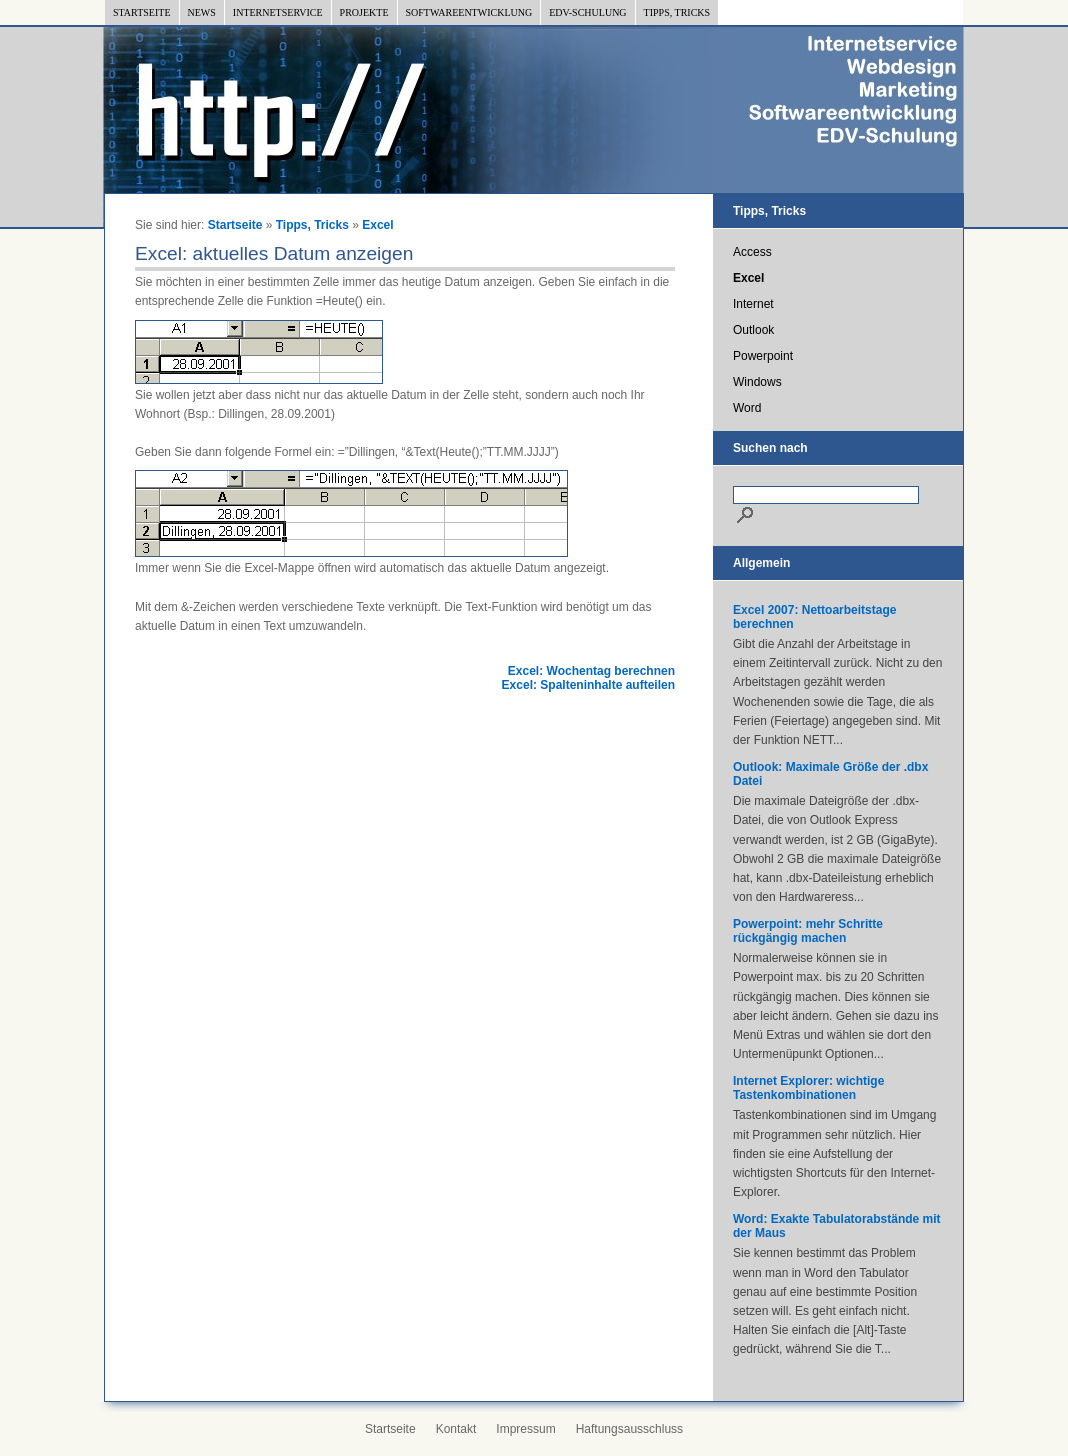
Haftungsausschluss (629, 1429)
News (202, 12)
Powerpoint (763, 356)
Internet (753, 304)
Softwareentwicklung (469, 12)
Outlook (753, 330)
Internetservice (278, 12)
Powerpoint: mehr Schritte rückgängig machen (808, 931)
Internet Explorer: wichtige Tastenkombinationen (808, 1088)
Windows (757, 382)
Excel (377, 225)
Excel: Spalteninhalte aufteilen (588, 685)
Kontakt (456, 1429)
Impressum (525, 1429)
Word (747, 408)
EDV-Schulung (587, 12)
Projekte (364, 12)
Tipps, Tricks (677, 12)
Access (752, 252)
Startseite (142, 12)
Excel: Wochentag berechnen (591, 671)
